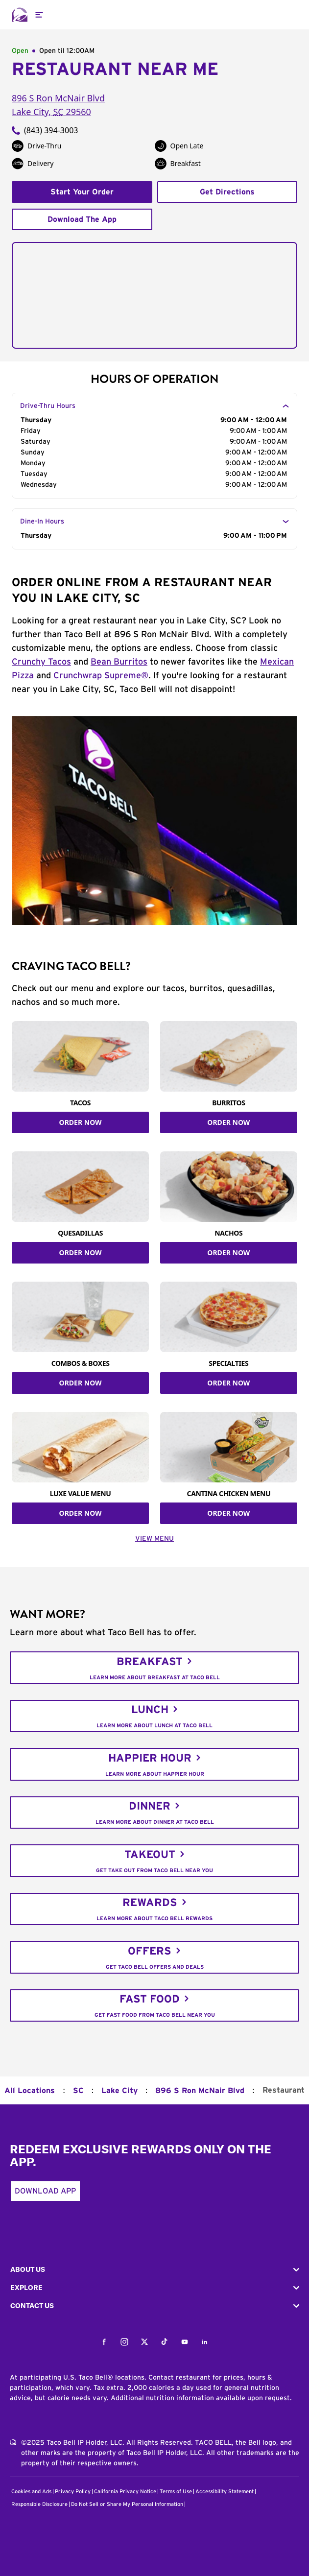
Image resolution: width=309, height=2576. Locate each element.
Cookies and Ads (31, 2491)
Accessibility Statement (224, 2491)
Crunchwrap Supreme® (100, 675)
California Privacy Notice (125, 2491)
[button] (154, 2270)
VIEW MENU (154, 1538)
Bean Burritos (119, 662)
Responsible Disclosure (39, 2504)
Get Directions (227, 192)
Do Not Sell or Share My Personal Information (127, 2504)
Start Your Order (82, 192)
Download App (45, 2191)
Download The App (82, 219)
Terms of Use (176, 2491)
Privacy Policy (73, 2491)
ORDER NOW (80, 1122)
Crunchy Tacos (41, 662)
